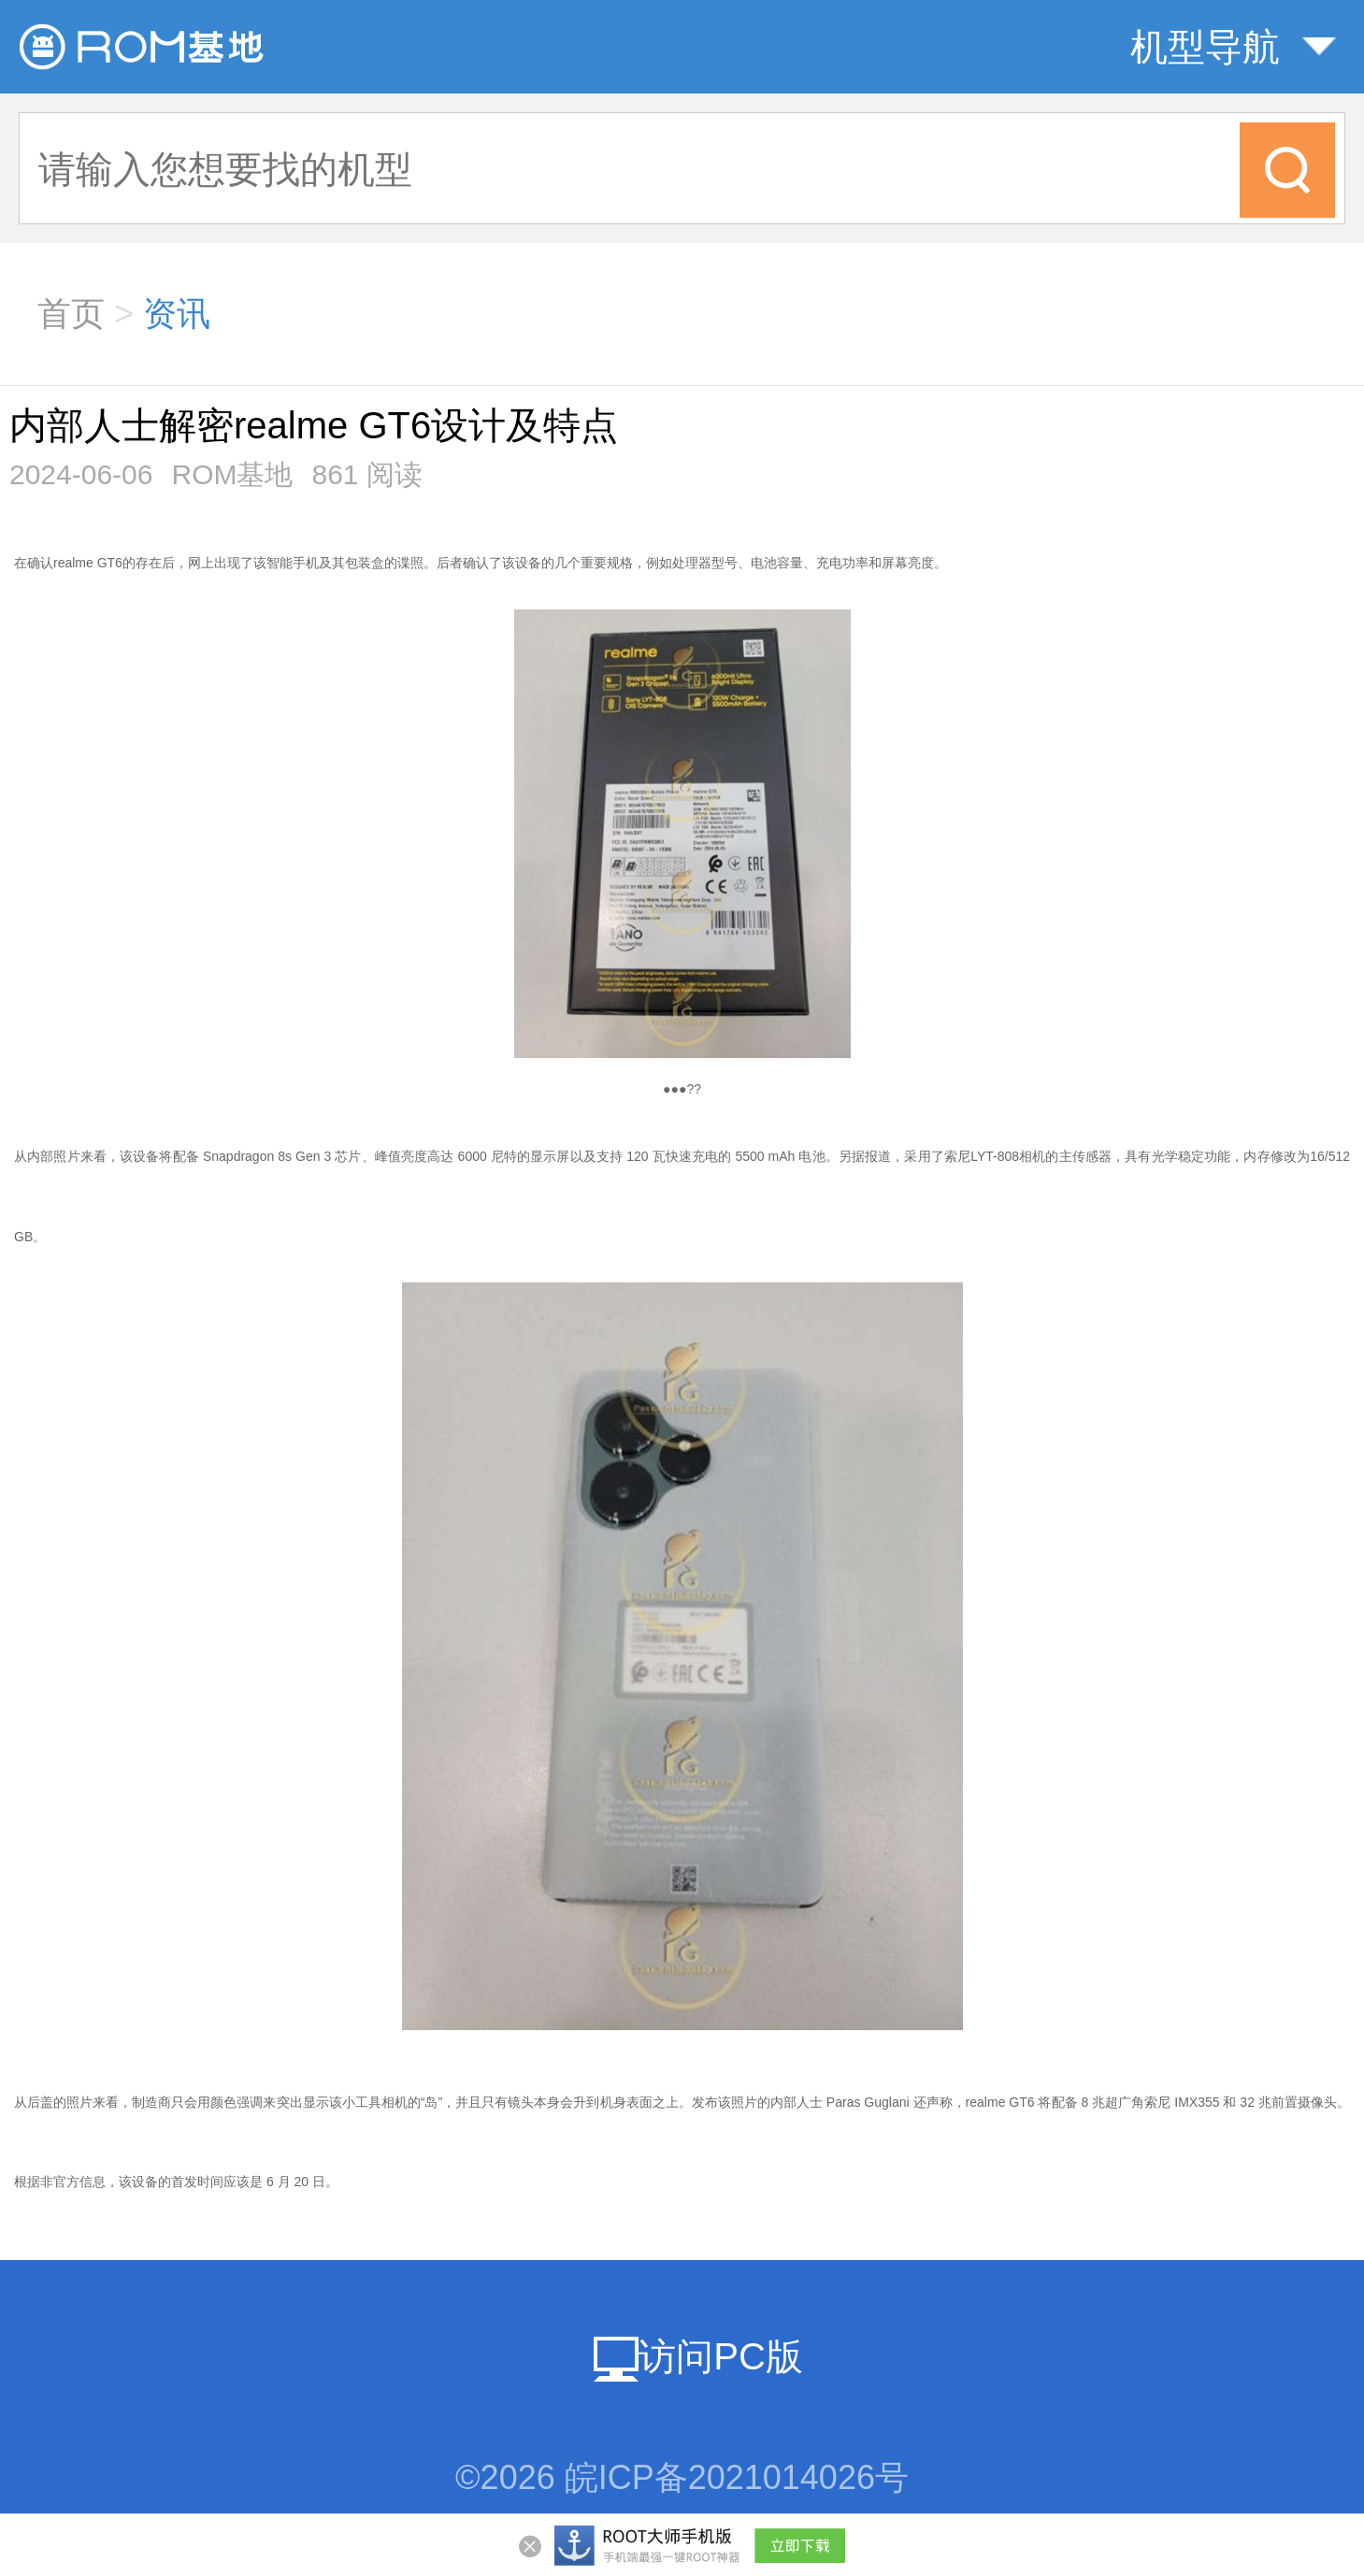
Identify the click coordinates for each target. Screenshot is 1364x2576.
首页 (71, 313)
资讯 (176, 313)
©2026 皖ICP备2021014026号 (682, 2477)
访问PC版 (698, 2356)
